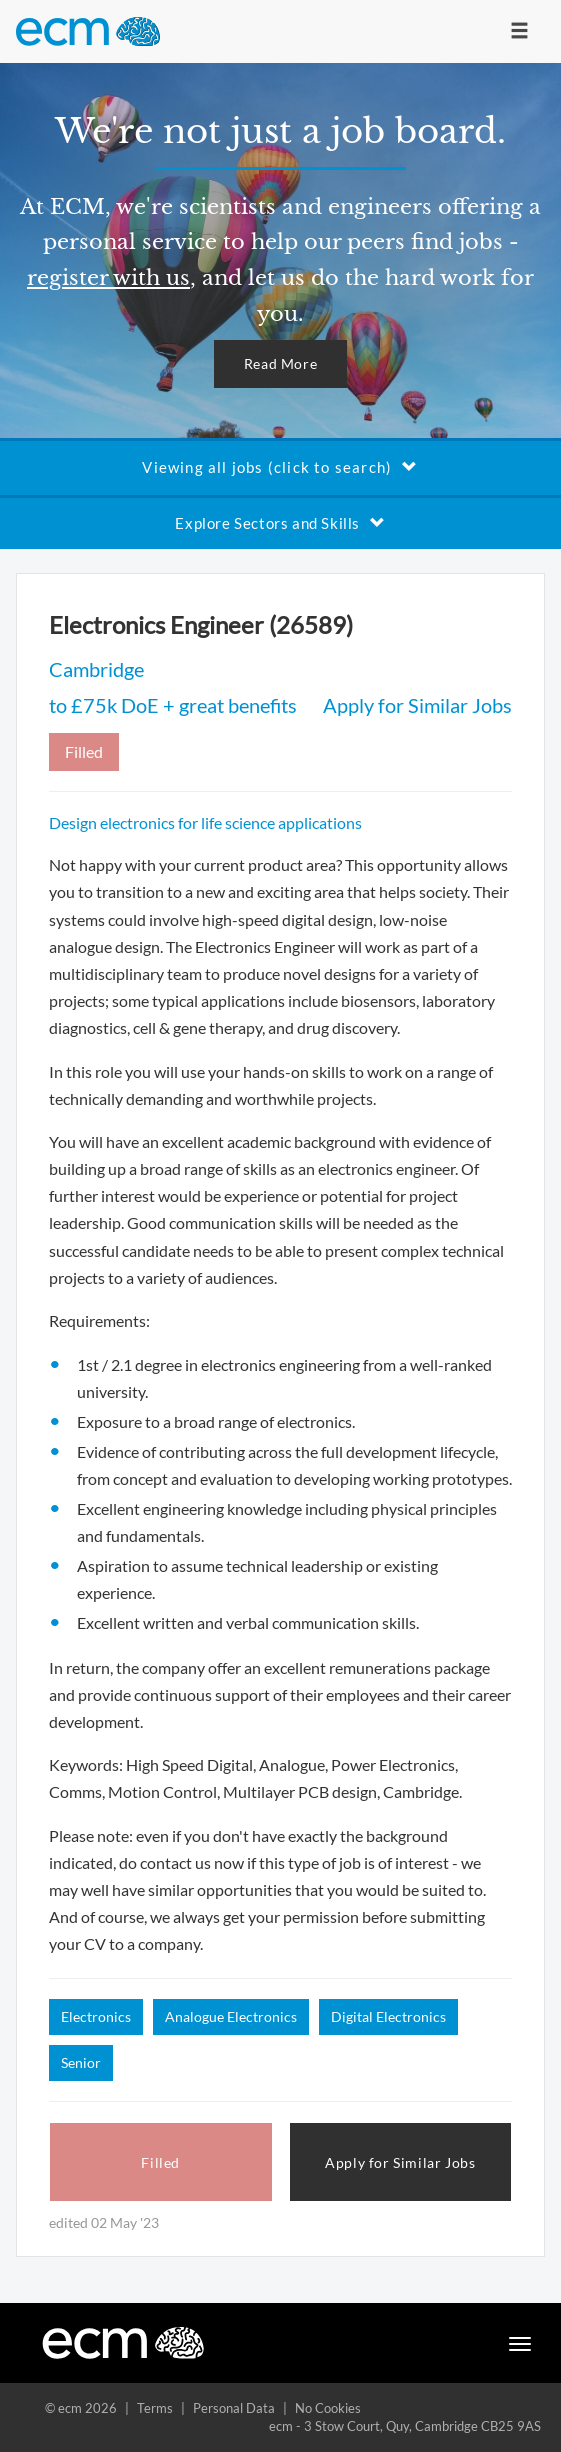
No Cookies (328, 2408)
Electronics (96, 2016)
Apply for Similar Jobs (417, 705)
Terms (155, 2408)
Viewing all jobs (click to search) (280, 467)
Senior (81, 2062)
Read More (280, 363)
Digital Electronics (388, 2016)
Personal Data (234, 2408)
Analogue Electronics (231, 2016)
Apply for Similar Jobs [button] (400, 2162)
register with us (108, 278)
